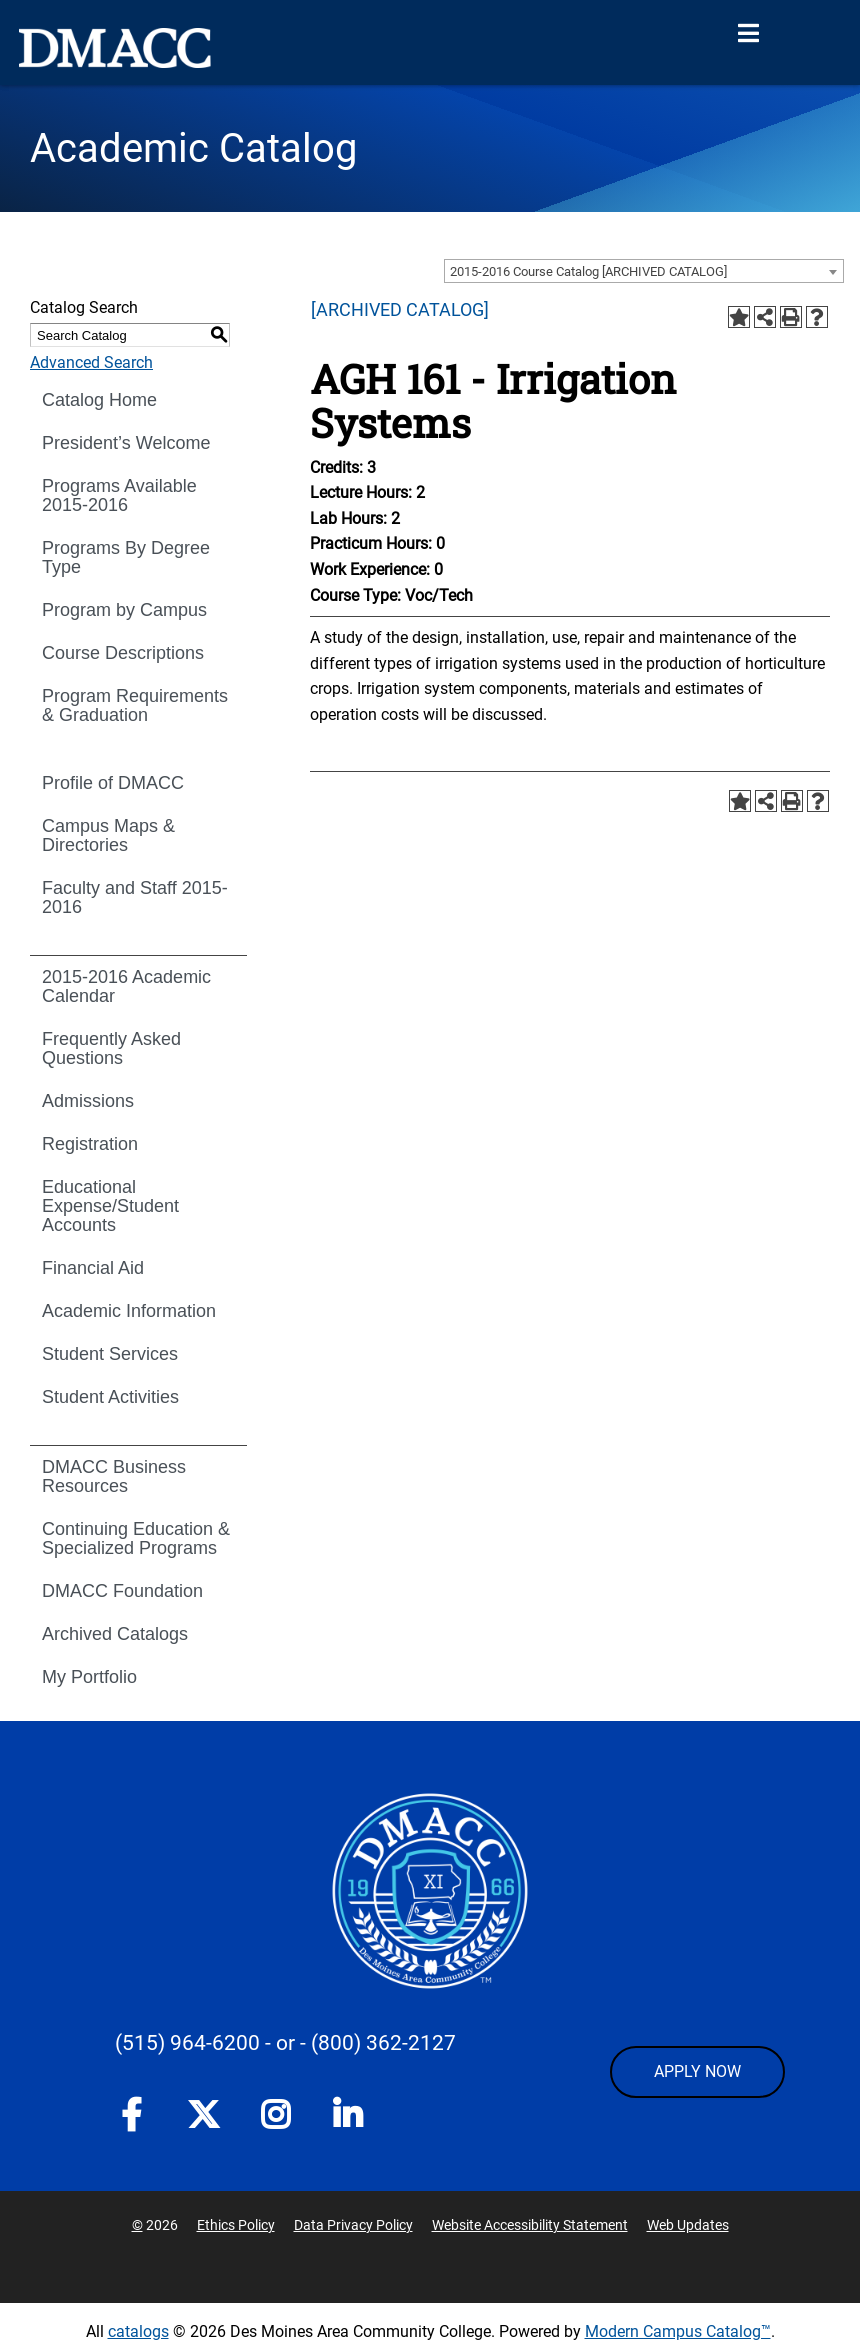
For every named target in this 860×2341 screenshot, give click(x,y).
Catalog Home (99, 400)
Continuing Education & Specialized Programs (136, 1538)
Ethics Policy (236, 2225)
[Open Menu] (748, 34)
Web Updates (688, 2225)
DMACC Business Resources (114, 1476)
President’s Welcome (126, 443)
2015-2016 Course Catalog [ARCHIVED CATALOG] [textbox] (588, 271)
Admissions (88, 1101)
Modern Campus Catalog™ (678, 2331)
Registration (90, 1144)
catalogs (138, 2331)
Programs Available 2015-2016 (119, 495)
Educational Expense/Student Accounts (110, 1206)
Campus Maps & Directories (108, 835)
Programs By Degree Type (126, 557)
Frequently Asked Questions (111, 1048)
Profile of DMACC (113, 783)
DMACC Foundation (122, 1591)
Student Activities (110, 1397)
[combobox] (644, 271)
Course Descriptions (123, 653)
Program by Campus (124, 610)
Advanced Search (91, 362)
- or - (285, 2043)
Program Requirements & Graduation (135, 705)
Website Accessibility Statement (530, 2225)
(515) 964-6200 (187, 2043)
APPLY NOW (697, 2071)
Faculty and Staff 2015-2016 (135, 897)
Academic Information (129, 1311)
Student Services (110, 1354)
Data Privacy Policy (353, 2225)
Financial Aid (93, 1268)
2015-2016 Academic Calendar (126, 986)
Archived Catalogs (115, 1634)
